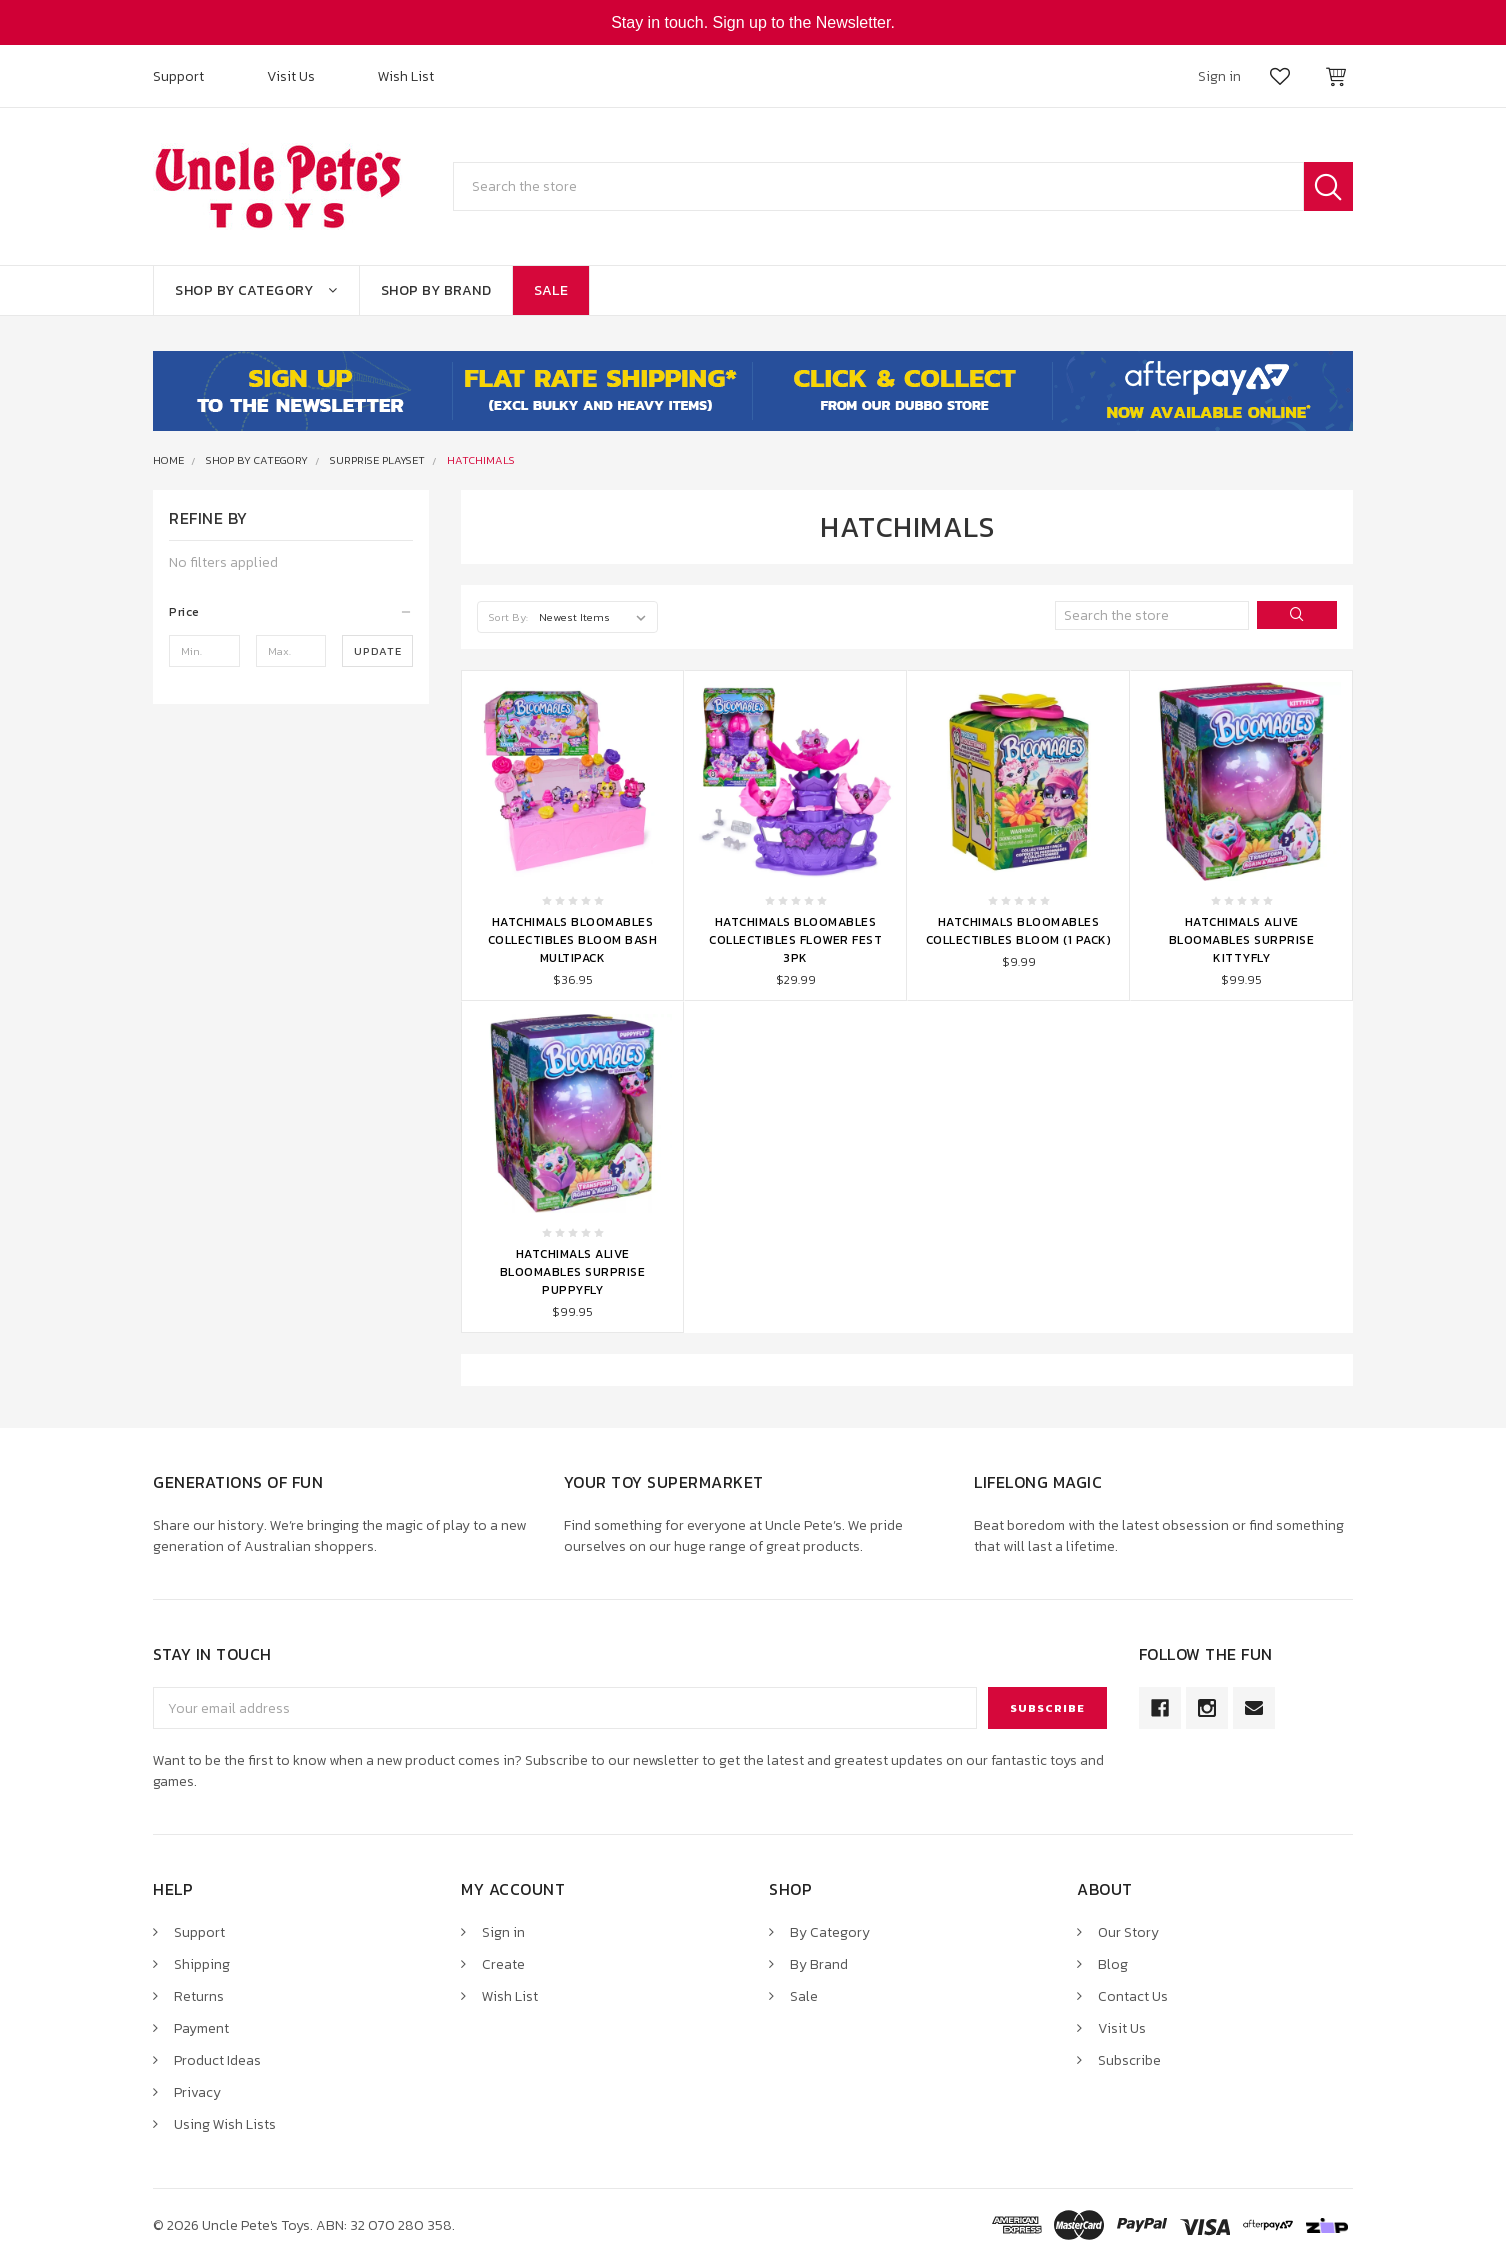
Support (178, 76)
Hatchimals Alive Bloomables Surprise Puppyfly (573, 1272)
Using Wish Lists (225, 2124)
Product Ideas (217, 2060)
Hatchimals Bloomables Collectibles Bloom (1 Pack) (1019, 931)
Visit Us (291, 76)
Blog (1113, 1964)
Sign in (503, 1932)
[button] (291, 612)
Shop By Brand (436, 290)
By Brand (819, 1964)
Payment (201, 2028)
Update (378, 651)
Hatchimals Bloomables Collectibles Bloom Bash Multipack (573, 940)
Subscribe (1129, 2060)
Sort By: (508, 617)
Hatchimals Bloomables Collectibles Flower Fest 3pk (795, 940)
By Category (830, 1932)
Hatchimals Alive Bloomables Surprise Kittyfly (1242, 940)
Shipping (202, 1964)
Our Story (1128, 1932)
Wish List (406, 76)
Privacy (197, 2092)
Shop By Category (256, 290)
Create (503, 1964)
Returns (199, 1996)
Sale (551, 290)
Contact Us (1133, 1996)
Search (1328, 186)
